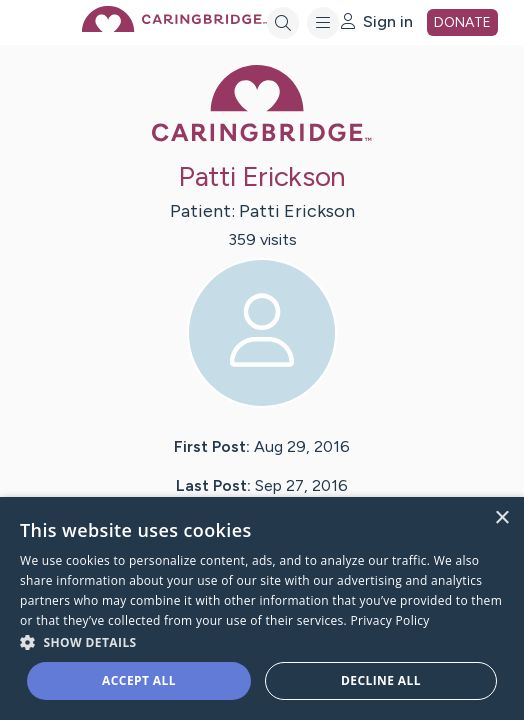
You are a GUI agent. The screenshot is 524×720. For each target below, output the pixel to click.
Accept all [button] (139, 680)
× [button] (501, 518)
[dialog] (262, 608)
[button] (262, 641)
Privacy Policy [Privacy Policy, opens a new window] (390, 620)
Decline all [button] (381, 680)
